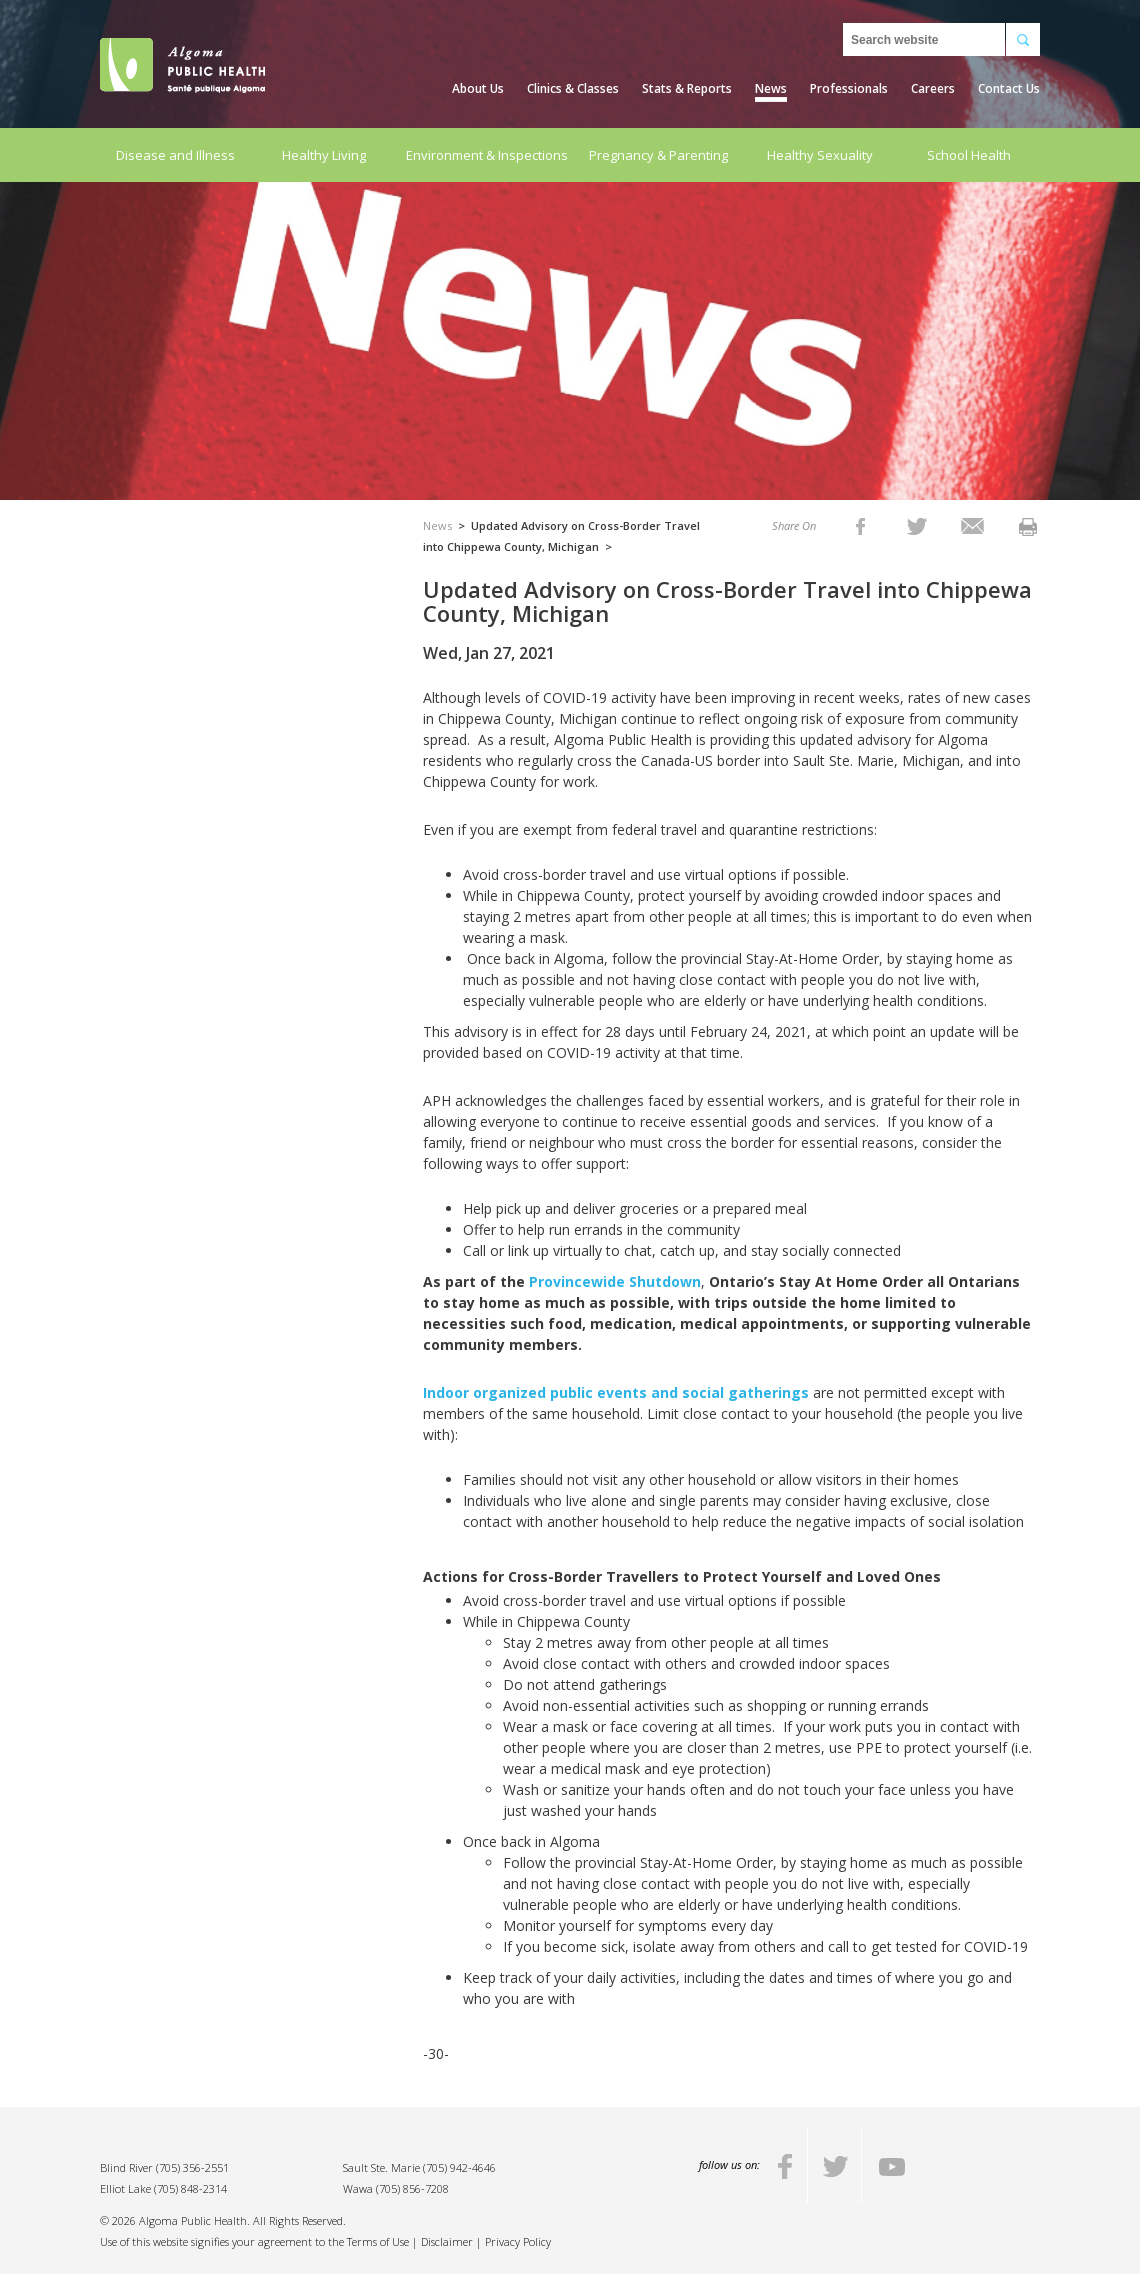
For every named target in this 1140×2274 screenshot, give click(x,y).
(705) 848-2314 (190, 2188)
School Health (969, 155)
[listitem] (860, 525)
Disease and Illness (175, 155)
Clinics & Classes (573, 88)
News (771, 88)
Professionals (849, 88)
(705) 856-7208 (412, 2188)
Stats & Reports (687, 88)
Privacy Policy (518, 2241)
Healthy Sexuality (820, 155)
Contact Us (1009, 88)
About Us (478, 88)
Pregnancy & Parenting (658, 155)
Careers (933, 88)
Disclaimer (447, 2241)
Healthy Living (324, 155)
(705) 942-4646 (459, 2167)
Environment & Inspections (487, 155)
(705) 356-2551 (192, 2167)
